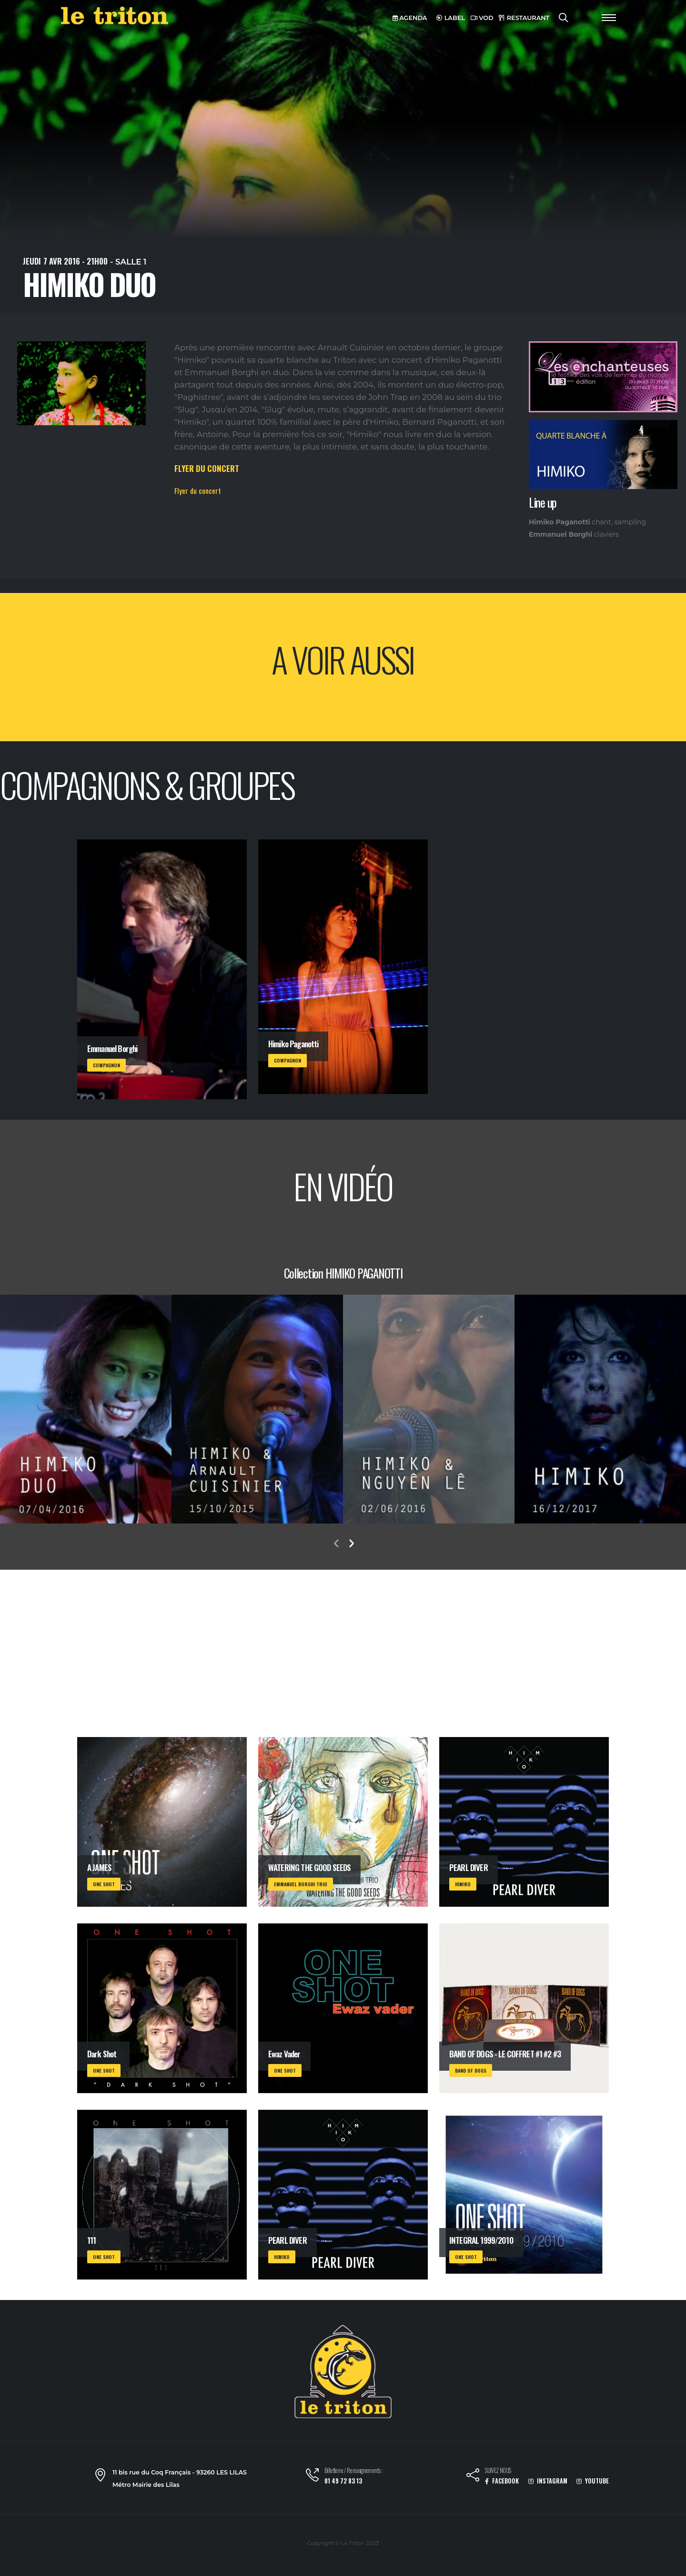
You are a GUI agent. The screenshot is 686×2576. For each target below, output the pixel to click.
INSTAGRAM (547, 2480)
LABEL (450, 17)
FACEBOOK (502, 2480)
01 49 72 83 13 (343, 2480)
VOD (482, 17)
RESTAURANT (524, 17)
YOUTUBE (592, 2480)
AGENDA (410, 17)
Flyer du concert (197, 490)
